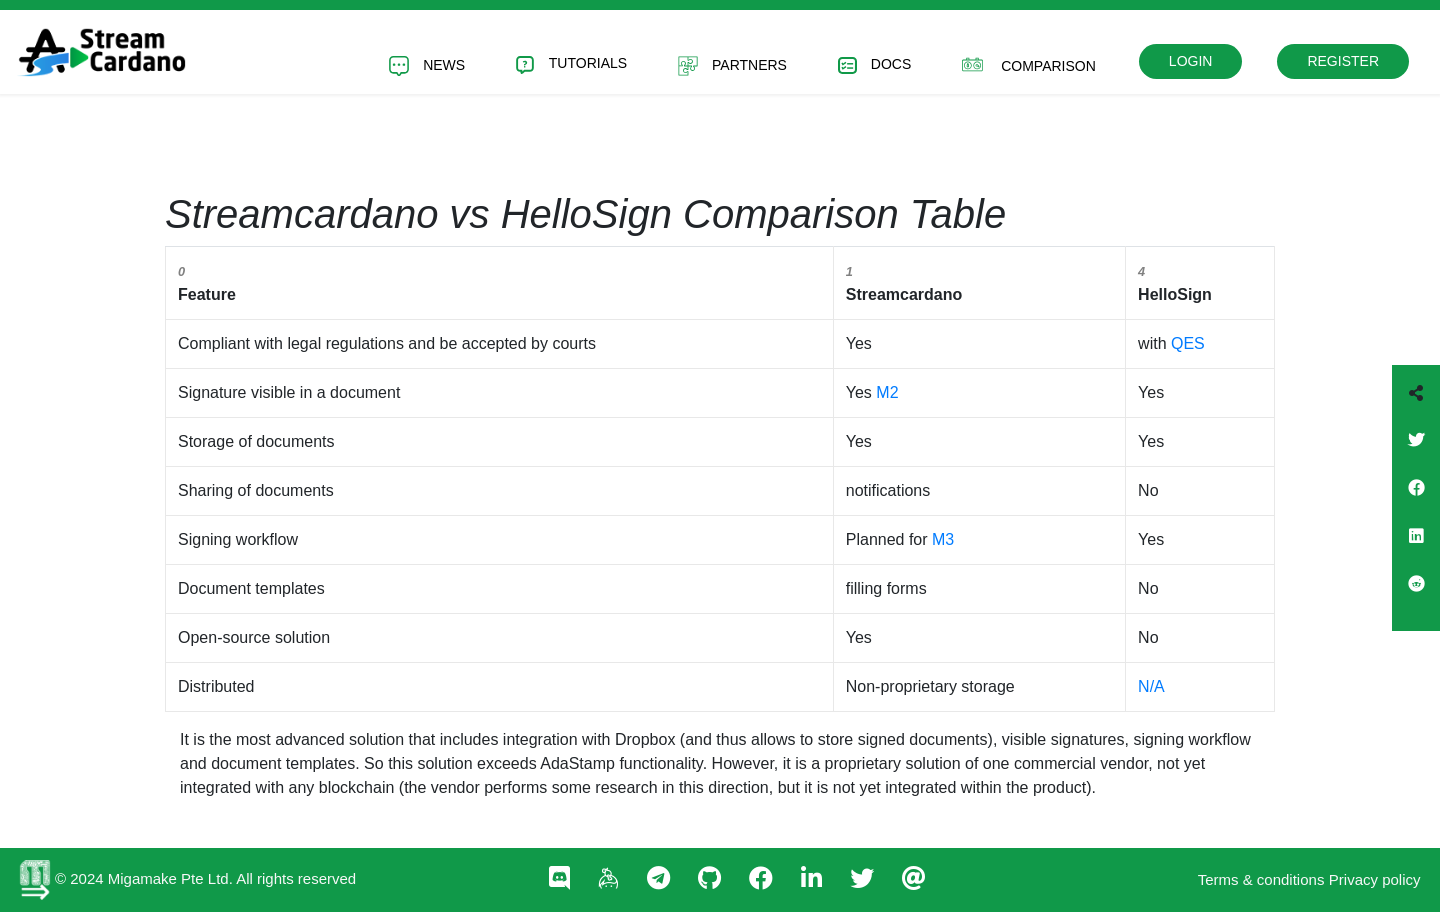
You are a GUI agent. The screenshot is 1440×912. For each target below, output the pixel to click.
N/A (1151, 686)
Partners (732, 66)
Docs (874, 65)
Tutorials (571, 64)
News (427, 66)
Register (1343, 61)
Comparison (1029, 64)
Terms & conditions (1261, 879)
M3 (943, 539)
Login (1191, 61)
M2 (887, 392)
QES (1188, 343)
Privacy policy (1375, 879)
